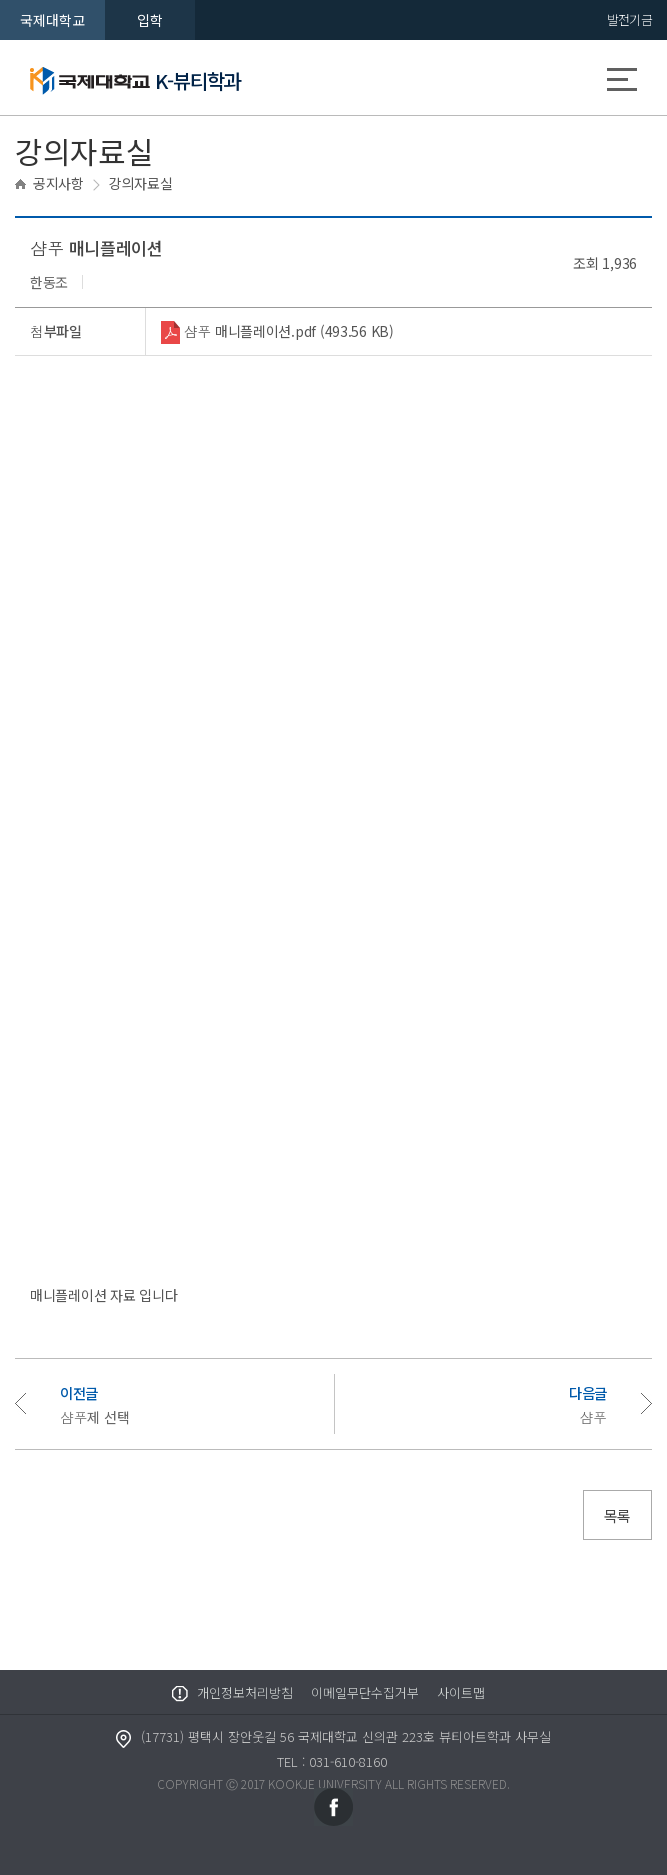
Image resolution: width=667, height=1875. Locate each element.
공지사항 (58, 183)
